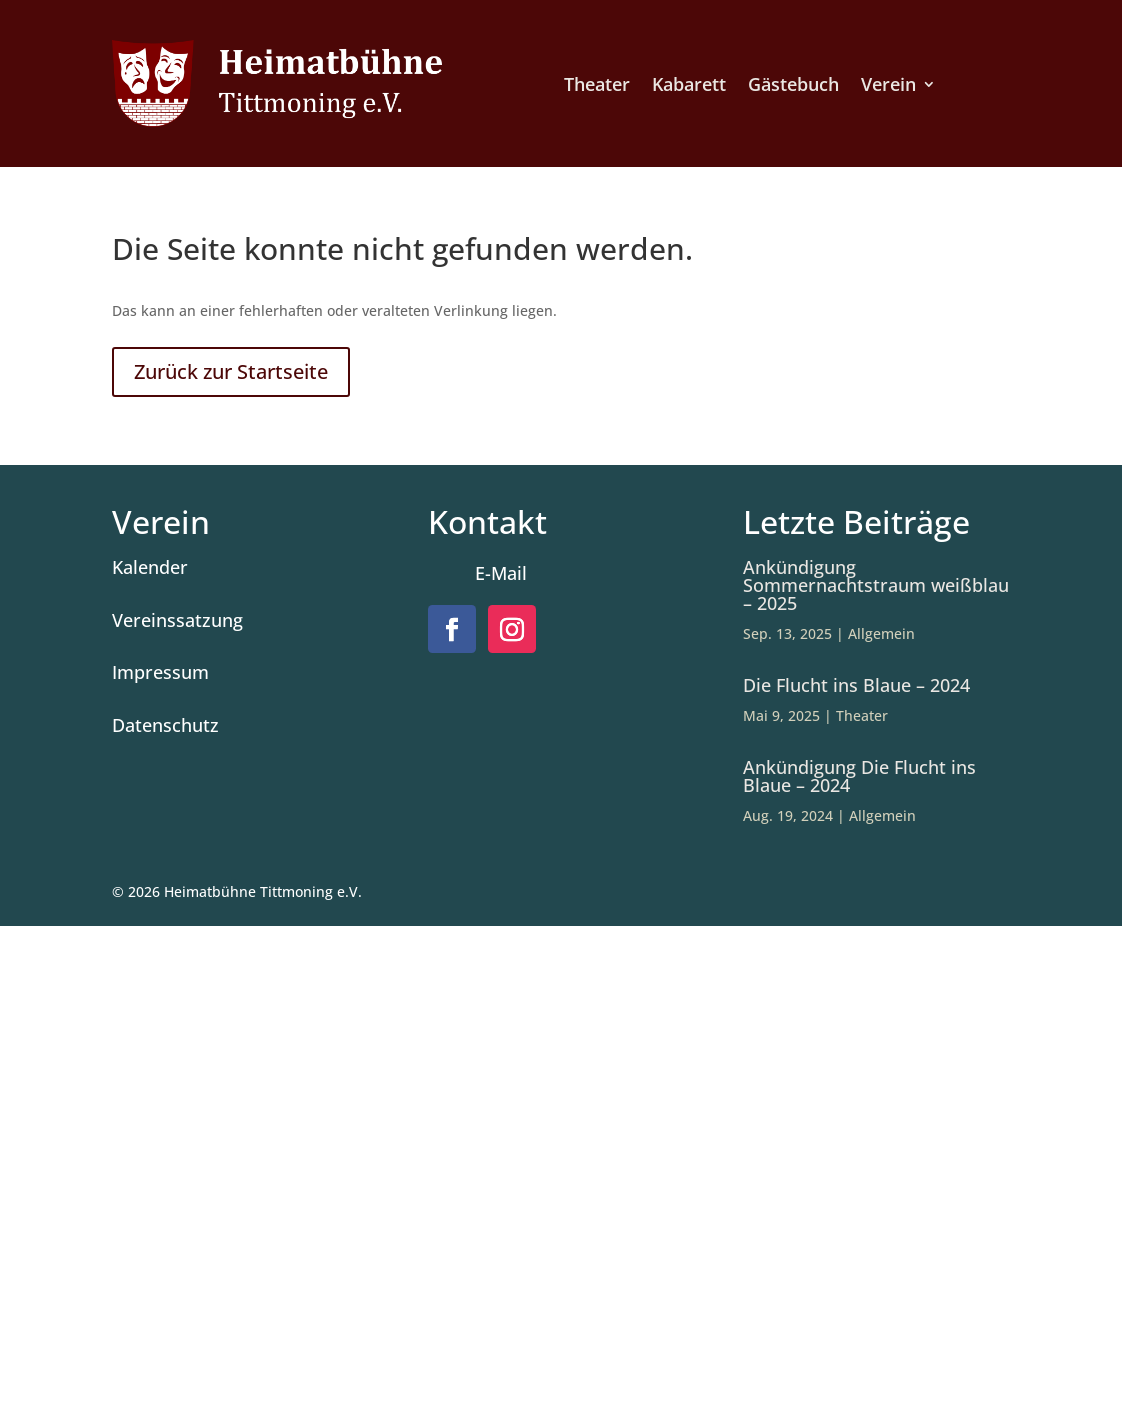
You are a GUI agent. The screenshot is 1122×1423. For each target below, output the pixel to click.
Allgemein (881, 633)
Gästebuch (793, 86)
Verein (888, 86)
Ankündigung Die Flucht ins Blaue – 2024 (859, 776)
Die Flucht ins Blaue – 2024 (856, 685)
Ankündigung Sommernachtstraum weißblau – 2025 (876, 585)
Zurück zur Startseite (231, 371)
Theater (597, 86)
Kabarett (689, 86)
